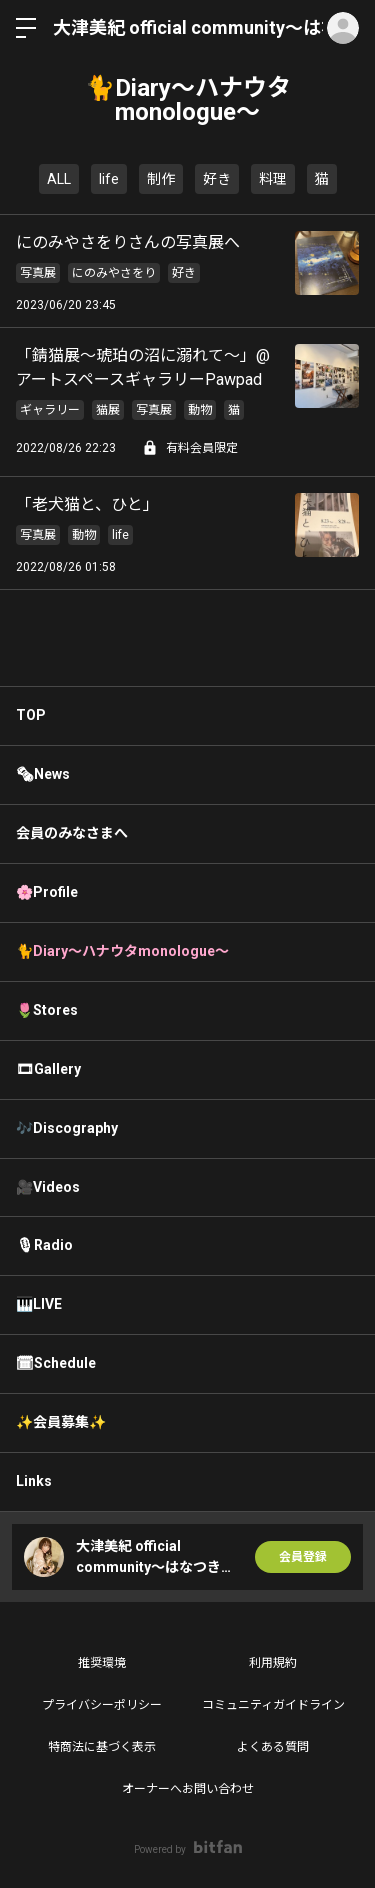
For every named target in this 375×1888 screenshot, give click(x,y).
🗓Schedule (56, 1363)
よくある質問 (273, 1747)
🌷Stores (47, 1010)
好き (217, 179)
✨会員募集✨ (61, 1422)
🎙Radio (44, 1245)
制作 (161, 179)
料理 (273, 179)
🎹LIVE (39, 1304)
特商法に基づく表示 (102, 1747)
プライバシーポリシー (102, 1705)
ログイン (343, 28)
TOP (31, 715)
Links (34, 1481)
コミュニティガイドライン (273, 1705)
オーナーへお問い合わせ (188, 1789)
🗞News (43, 774)
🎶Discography (67, 1128)
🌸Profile (47, 892)
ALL (59, 179)
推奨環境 (102, 1663)
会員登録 (303, 1557)
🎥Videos (48, 1187)
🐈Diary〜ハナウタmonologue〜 (122, 951)
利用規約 (273, 1663)
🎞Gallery (48, 1069)
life (109, 179)
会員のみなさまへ (72, 833)
